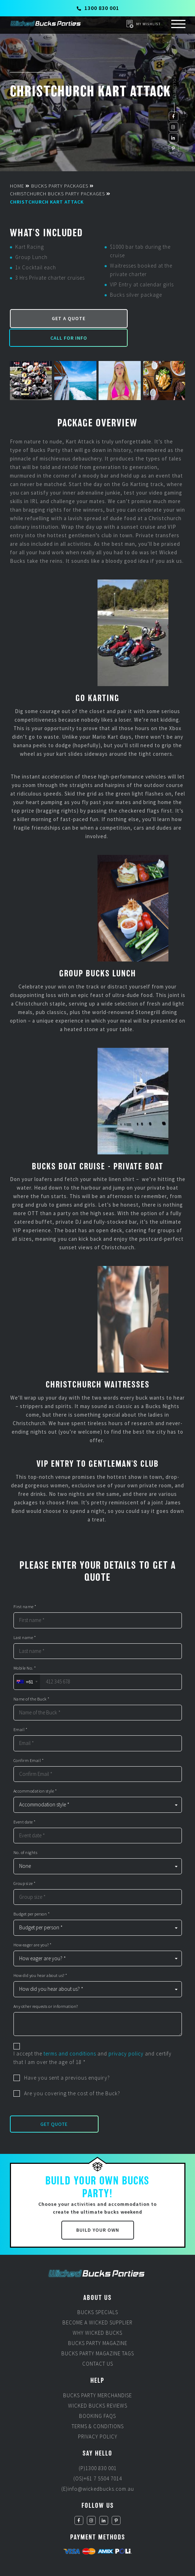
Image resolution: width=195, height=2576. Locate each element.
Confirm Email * (28, 1741)
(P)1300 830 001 (98, 2446)
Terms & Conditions (98, 2405)
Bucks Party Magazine (97, 2322)
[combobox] (27, 1662)
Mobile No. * (24, 1648)
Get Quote (54, 2104)
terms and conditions (70, 2033)
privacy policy (126, 2033)
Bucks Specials (97, 2291)
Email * (20, 1710)
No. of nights (25, 1833)
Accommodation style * (35, 1771)
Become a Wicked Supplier (97, 2301)
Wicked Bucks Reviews (97, 2384)
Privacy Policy (97, 2415)
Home (17, 186)
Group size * (24, 1863)
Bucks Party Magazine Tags (97, 2332)
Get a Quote (52, 317)
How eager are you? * (32, 1925)
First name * (25, 1587)
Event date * (24, 1802)
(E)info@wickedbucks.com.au (97, 2467)
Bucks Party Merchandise (97, 2374)
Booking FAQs (97, 2394)
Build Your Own (97, 2208)
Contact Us (97, 2342)
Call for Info (141, 317)
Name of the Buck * (31, 1679)
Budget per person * (31, 1894)
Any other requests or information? (45, 1986)
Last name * (24, 1618)
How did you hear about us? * (40, 1955)
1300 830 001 (97, 7)
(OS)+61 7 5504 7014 (97, 2457)
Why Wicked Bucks (97, 2311)
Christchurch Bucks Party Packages (57, 193)
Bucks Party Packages (59, 186)
